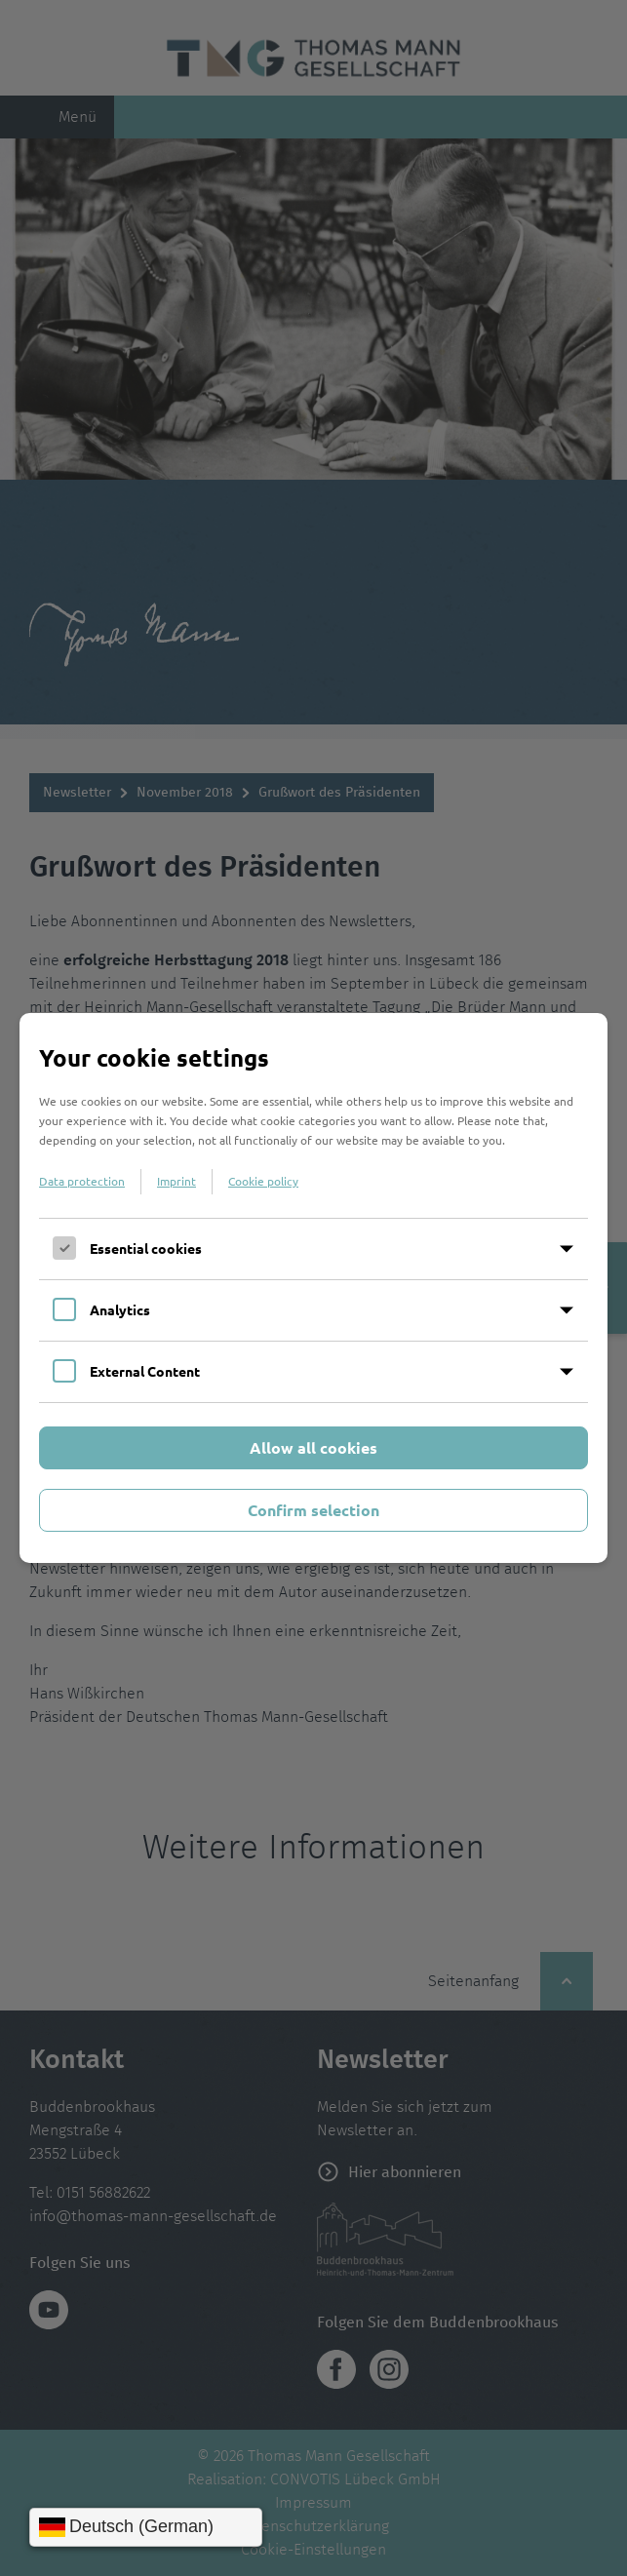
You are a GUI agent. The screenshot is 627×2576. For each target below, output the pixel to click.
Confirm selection (313, 1510)
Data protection (82, 1181)
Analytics (120, 1309)
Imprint (176, 1181)
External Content (145, 1371)
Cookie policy (263, 1181)
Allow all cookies (313, 1447)
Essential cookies (146, 1248)
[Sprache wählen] (146, 2527)
